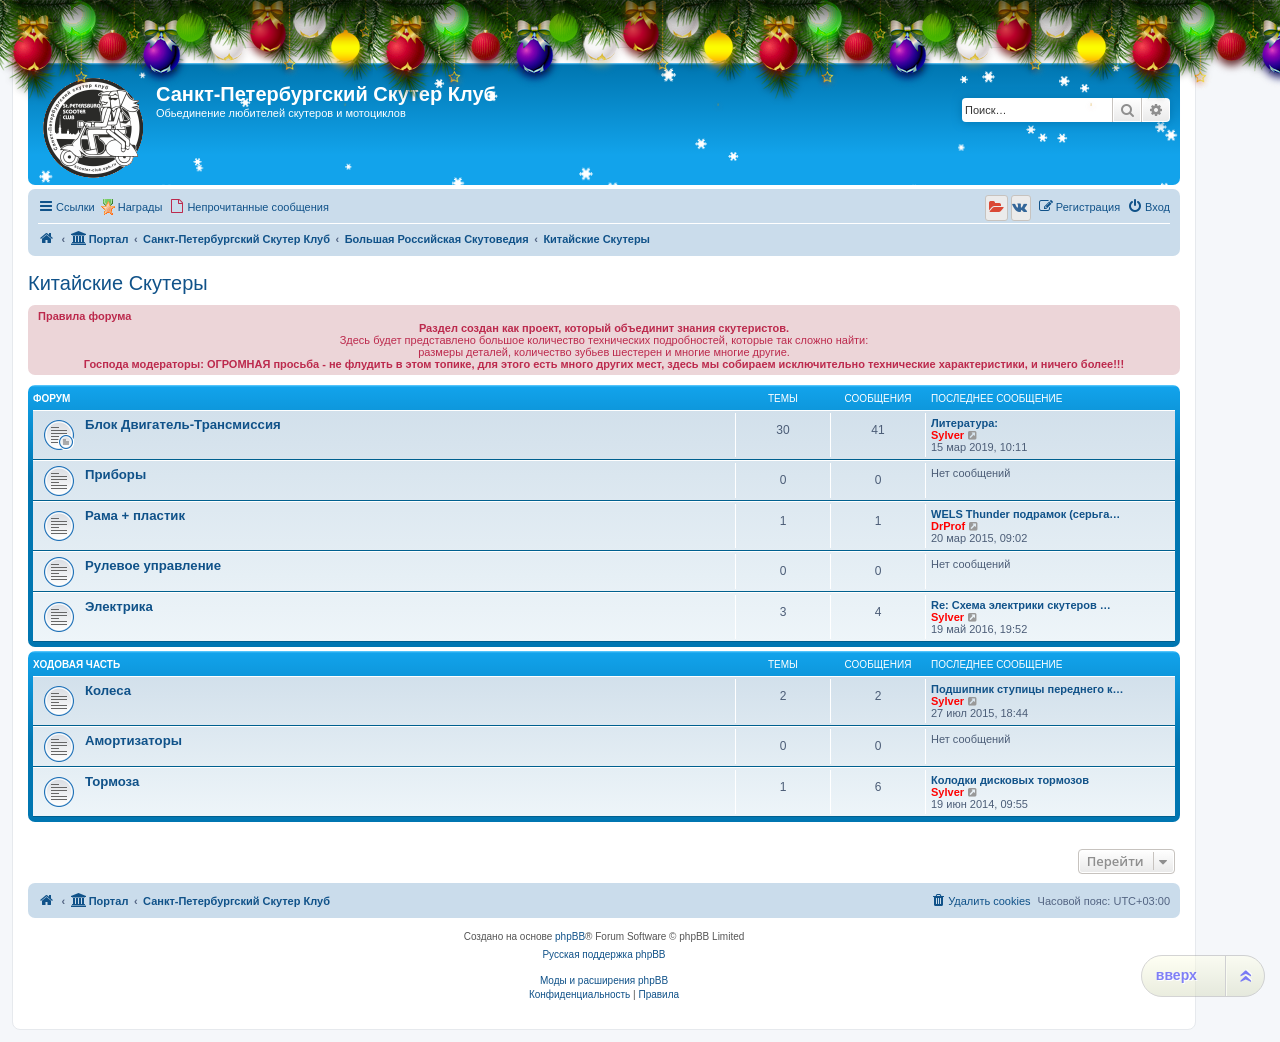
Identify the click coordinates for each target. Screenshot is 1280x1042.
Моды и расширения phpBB (604, 980)
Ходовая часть (76, 664)
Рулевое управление (153, 565)
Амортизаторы (133, 740)
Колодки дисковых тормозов (1010, 780)
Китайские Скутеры (118, 283)
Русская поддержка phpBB (603, 954)
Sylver (947, 435)
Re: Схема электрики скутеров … (1021, 605)
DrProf (948, 526)
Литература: (964, 423)
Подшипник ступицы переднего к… (1027, 689)
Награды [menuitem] (140, 207)
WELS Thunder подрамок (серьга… (1025, 514)
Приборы (115, 474)
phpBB (570, 936)
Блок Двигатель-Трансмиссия (183, 424)
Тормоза (112, 781)
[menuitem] (249, 207)
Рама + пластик (135, 515)
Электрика (119, 606)
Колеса (108, 690)
